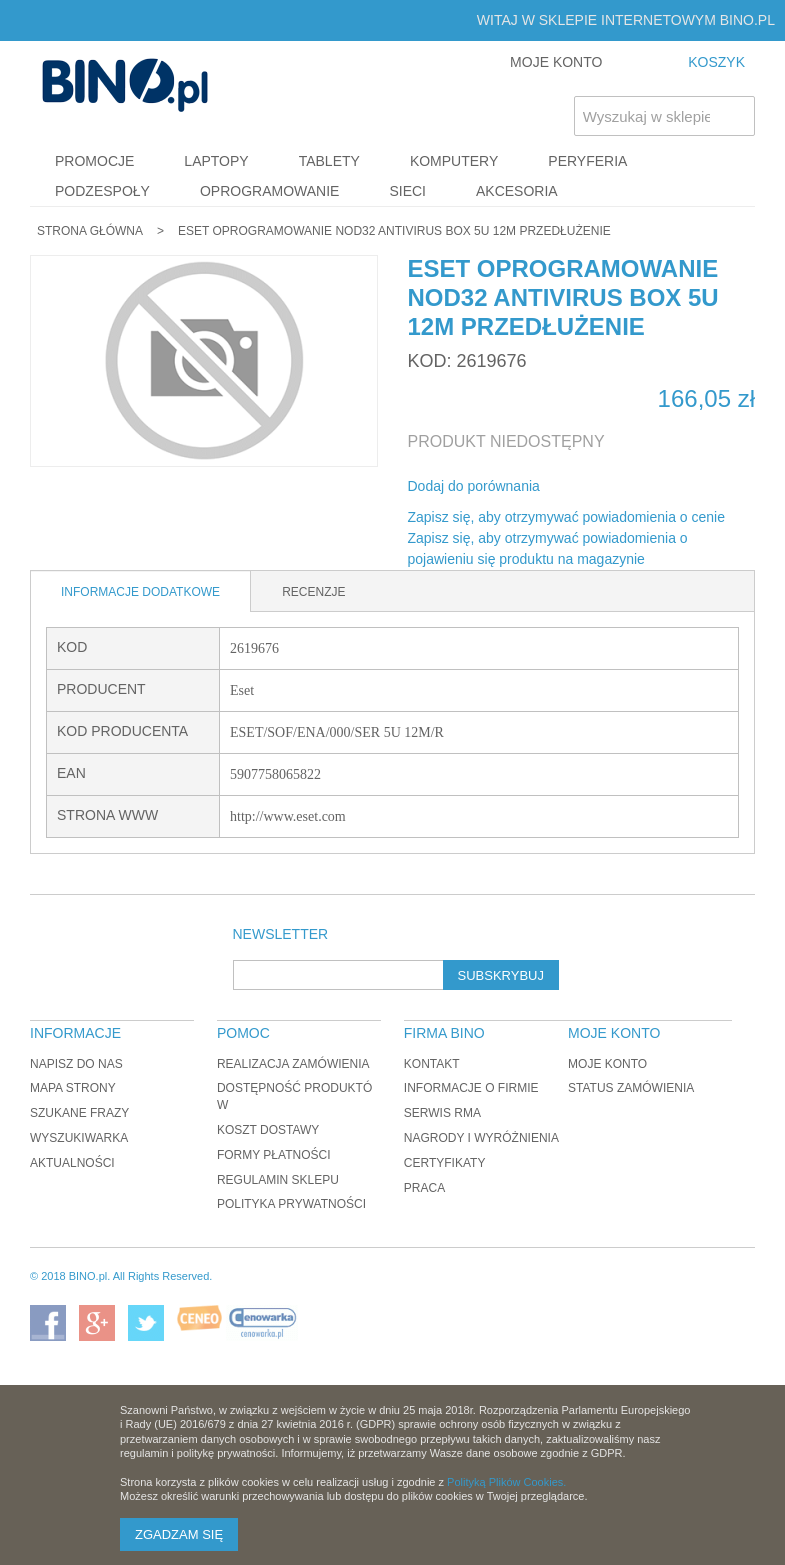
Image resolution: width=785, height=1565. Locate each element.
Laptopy (216, 161)
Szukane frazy (79, 1113)
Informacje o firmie (471, 1088)
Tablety (329, 161)
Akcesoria (517, 191)
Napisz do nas (76, 1064)
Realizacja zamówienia (293, 1064)
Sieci (407, 191)
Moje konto (607, 1064)
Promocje (94, 161)
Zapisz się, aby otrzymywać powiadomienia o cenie (566, 517)
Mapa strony (73, 1088)
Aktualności (72, 1163)
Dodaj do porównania (474, 486)
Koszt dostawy (268, 1130)
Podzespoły (102, 191)
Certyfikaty (445, 1163)
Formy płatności (274, 1155)
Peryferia (587, 161)
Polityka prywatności (291, 1204)
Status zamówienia (631, 1088)
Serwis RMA (442, 1113)
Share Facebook (582, 487)
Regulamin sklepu (278, 1180)
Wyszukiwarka (79, 1138)
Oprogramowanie (270, 191)
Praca (424, 1188)
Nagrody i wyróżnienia (481, 1138)
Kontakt (432, 1064)
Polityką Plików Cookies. (506, 1482)
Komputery (454, 161)
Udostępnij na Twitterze (622, 487)
